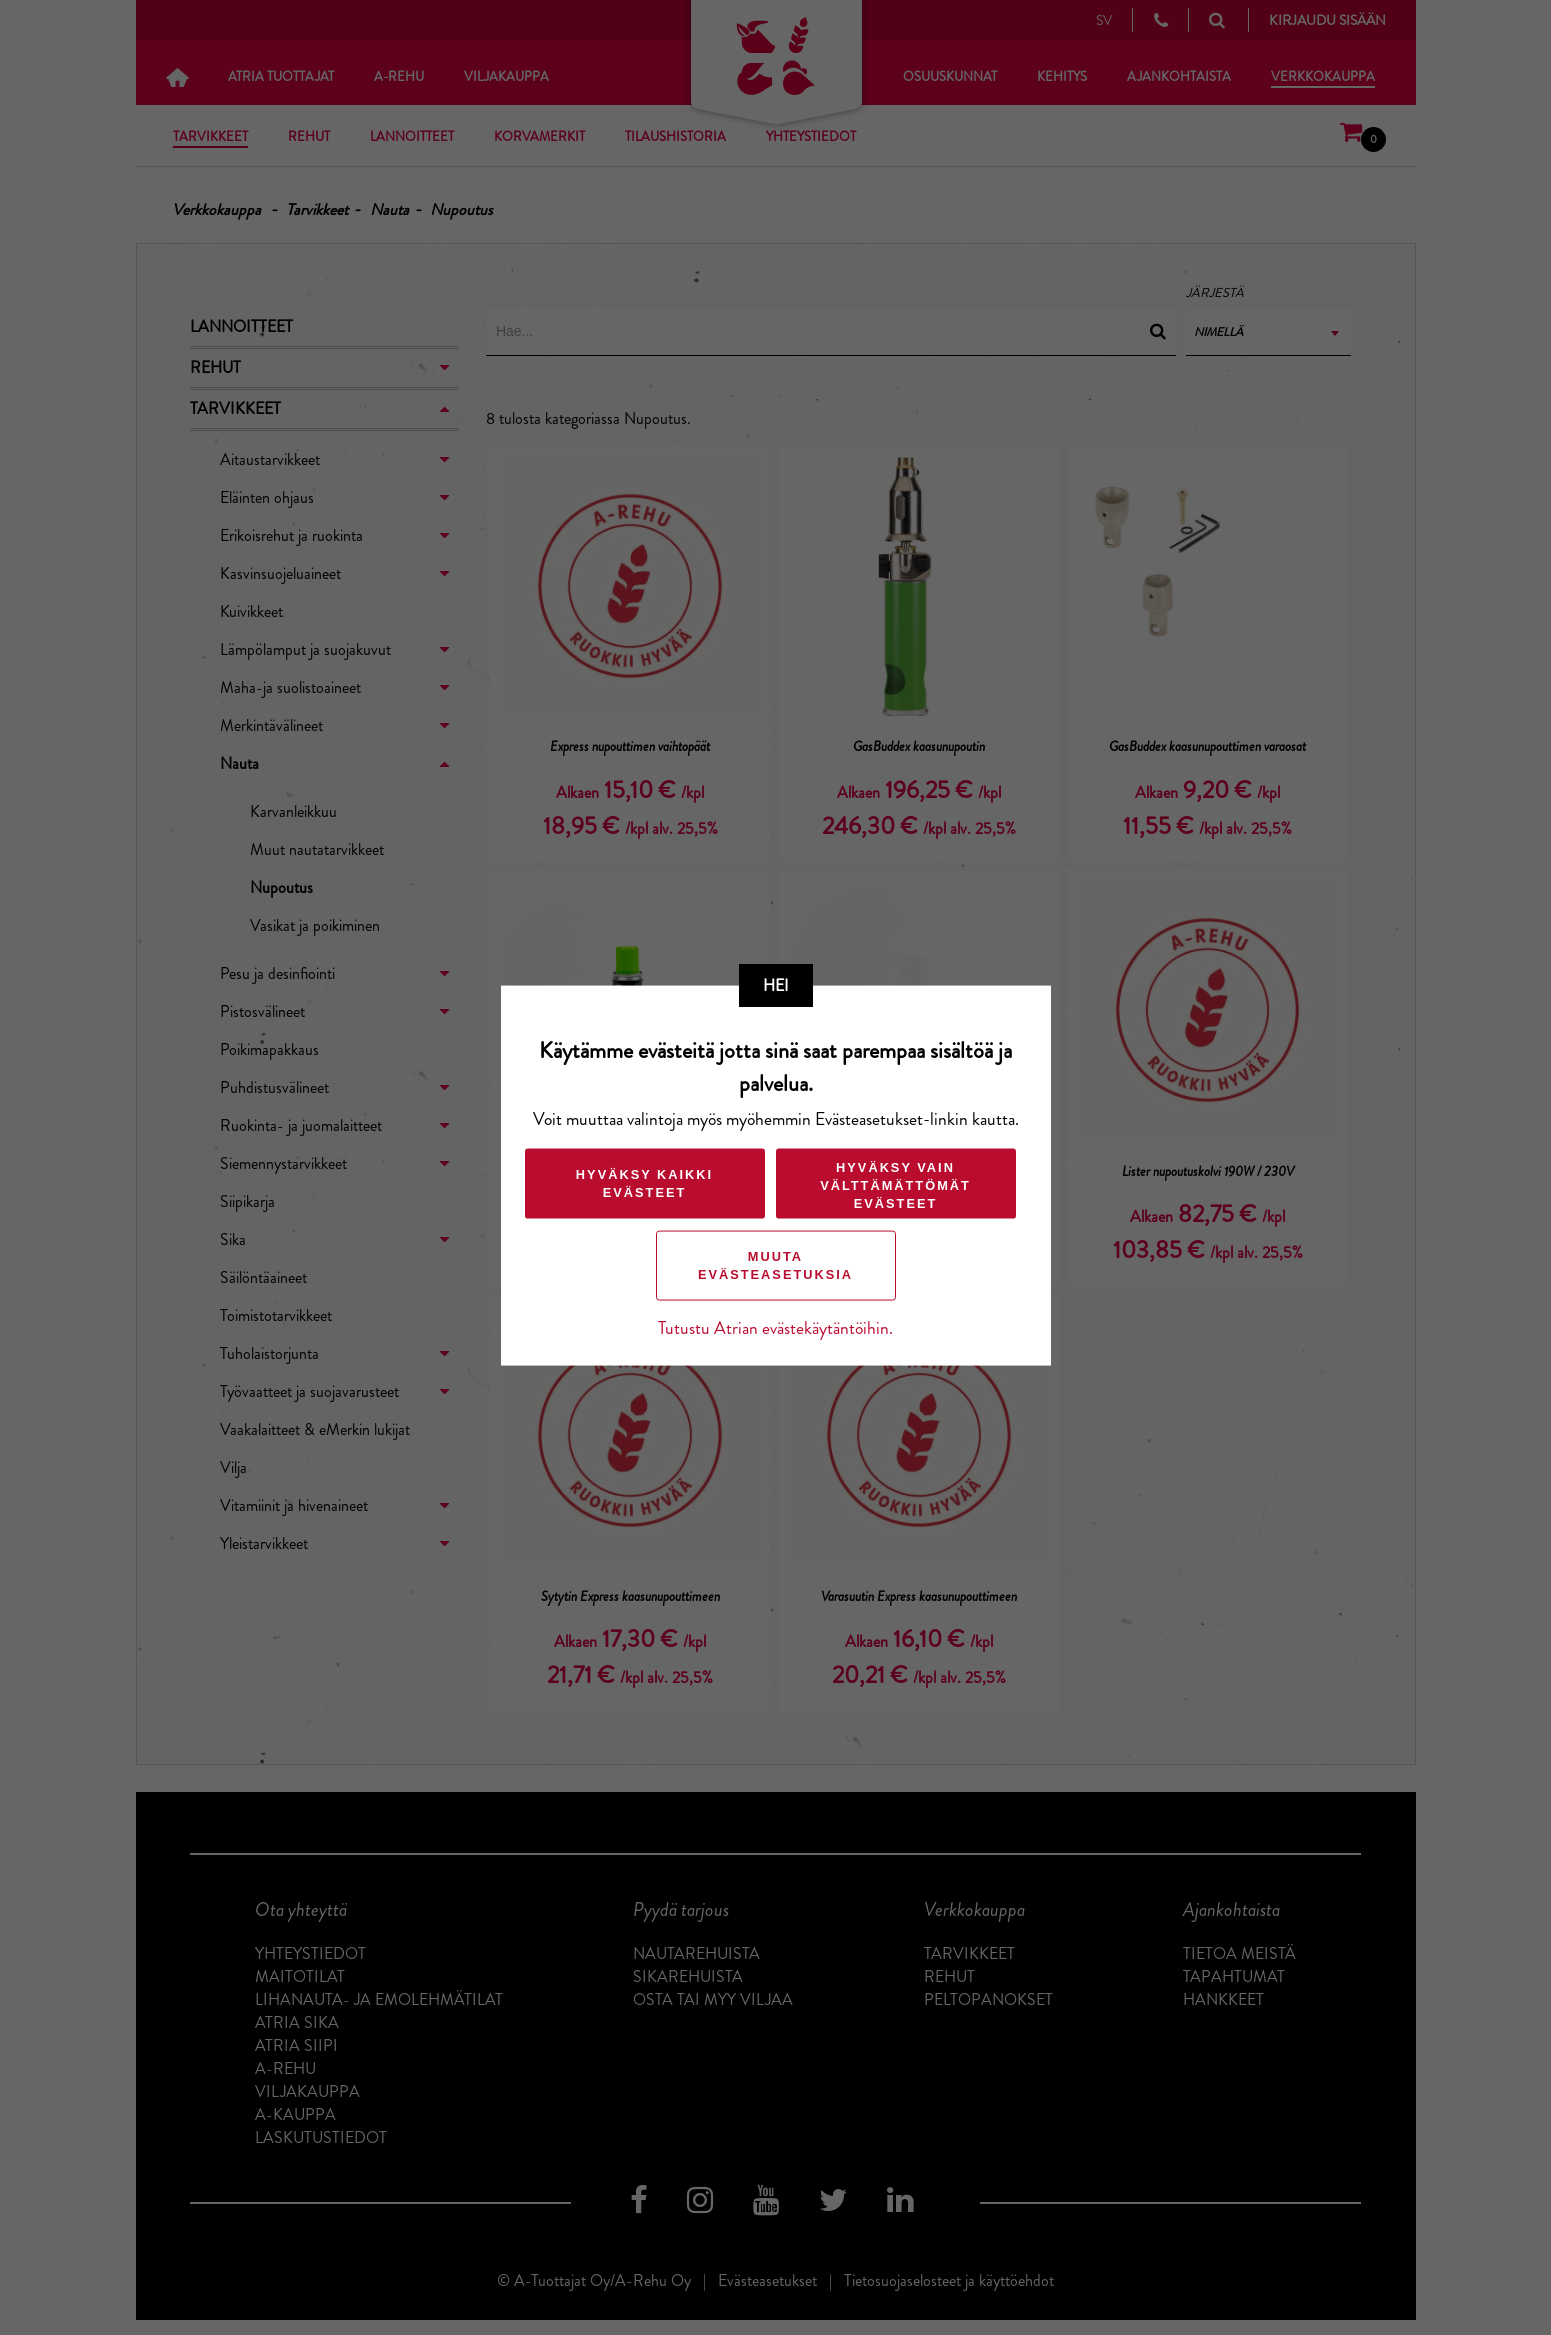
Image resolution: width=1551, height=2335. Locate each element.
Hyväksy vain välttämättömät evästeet (895, 1184)
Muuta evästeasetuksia (775, 1264)
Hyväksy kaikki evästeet (644, 1182)
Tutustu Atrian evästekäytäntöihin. (775, 1327)
